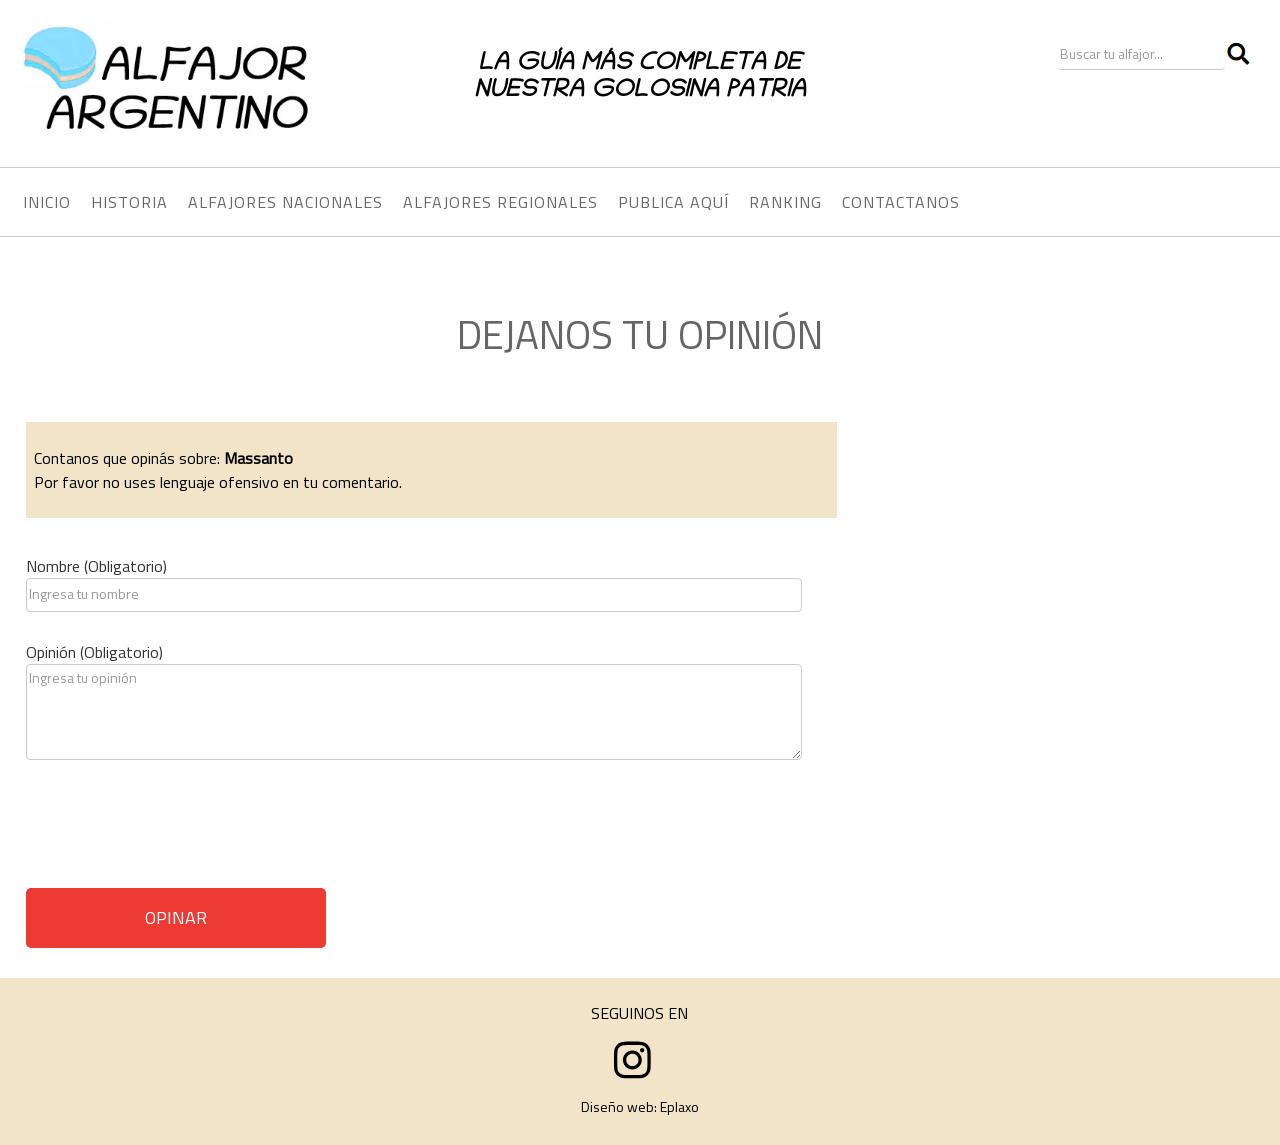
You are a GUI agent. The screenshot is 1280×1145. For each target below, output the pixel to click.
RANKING (785, 202)
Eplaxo (679, 1106)
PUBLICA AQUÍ (673, 202)
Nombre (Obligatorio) (96, 566)
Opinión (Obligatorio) (94, 652)
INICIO (47, 202)
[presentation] (178, 831)
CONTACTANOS (901, 202)
